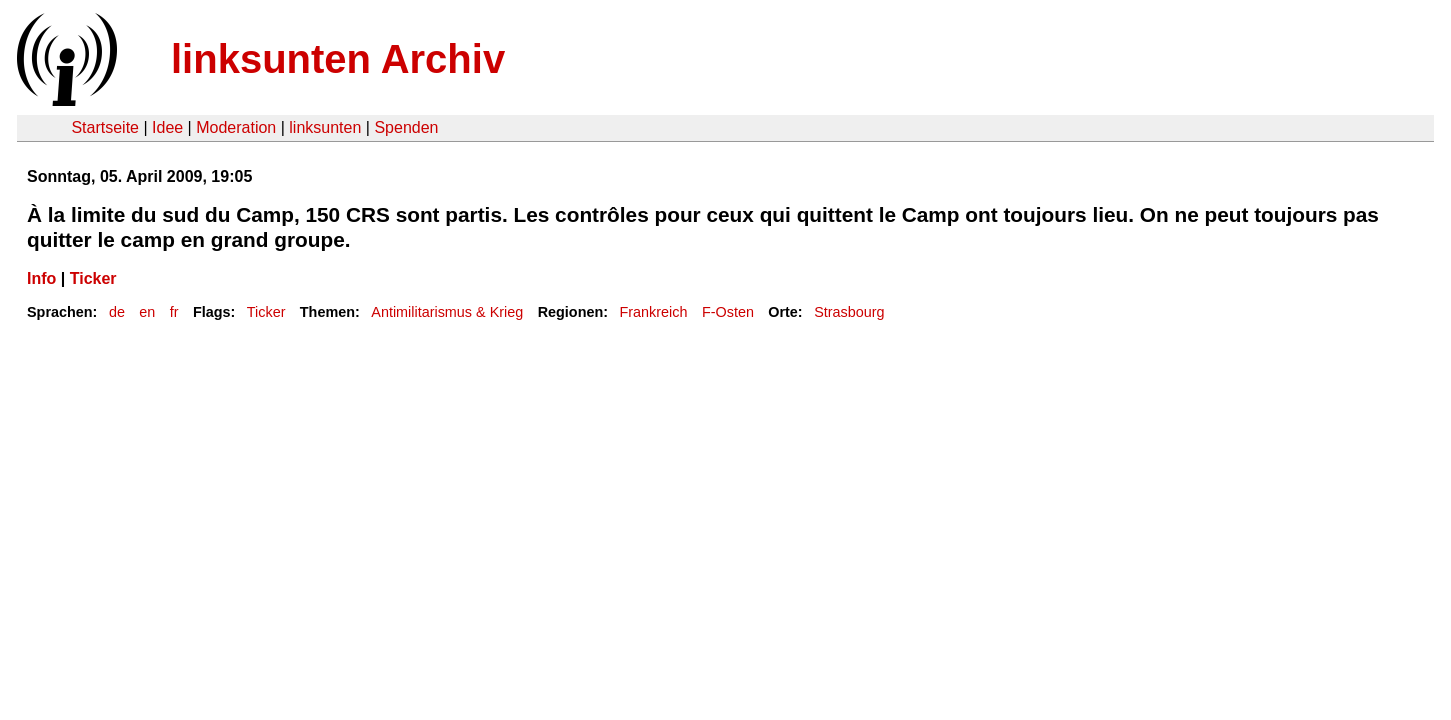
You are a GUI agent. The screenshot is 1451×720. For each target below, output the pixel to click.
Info (41, 278)
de (117, 312)
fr (174, 312)
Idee (167, 127)
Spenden (406, 127)
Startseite (105, 127)
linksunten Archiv (338, 59)
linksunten (325, 127)
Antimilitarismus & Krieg (447, 312)
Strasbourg (849, 312)
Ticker (93, 278)
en (147, 312)
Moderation (236, 127)
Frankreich (654, 312)
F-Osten (728, 312)
